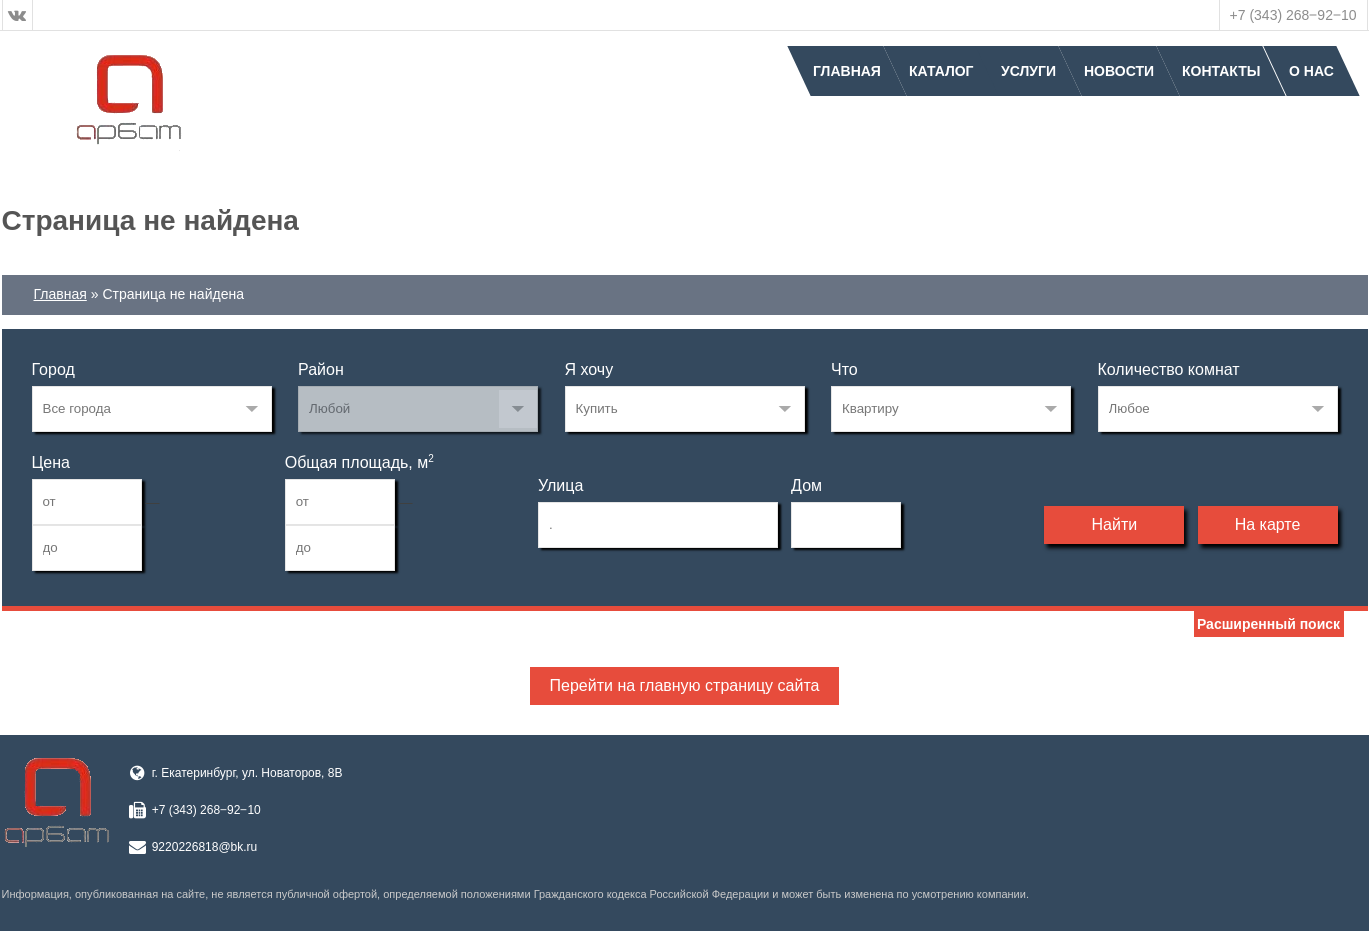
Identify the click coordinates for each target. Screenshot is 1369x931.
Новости (1119, 71)
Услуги (1028, 71)
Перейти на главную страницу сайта (685, 685)
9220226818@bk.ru (205, 847)
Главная (847, 71)
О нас (1311, 71)
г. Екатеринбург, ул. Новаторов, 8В (247, 773)
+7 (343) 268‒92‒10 (1293, 15)
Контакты (1221, 71)
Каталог (941, 71)
